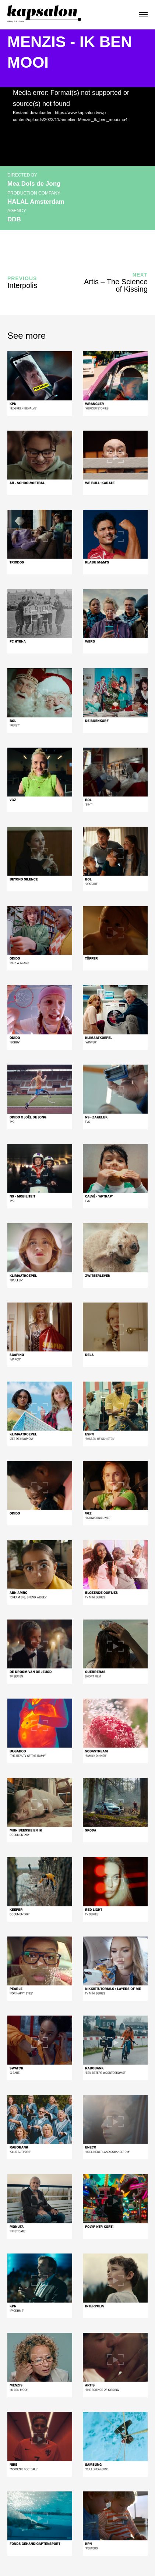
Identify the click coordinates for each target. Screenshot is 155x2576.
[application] (77, 126)
